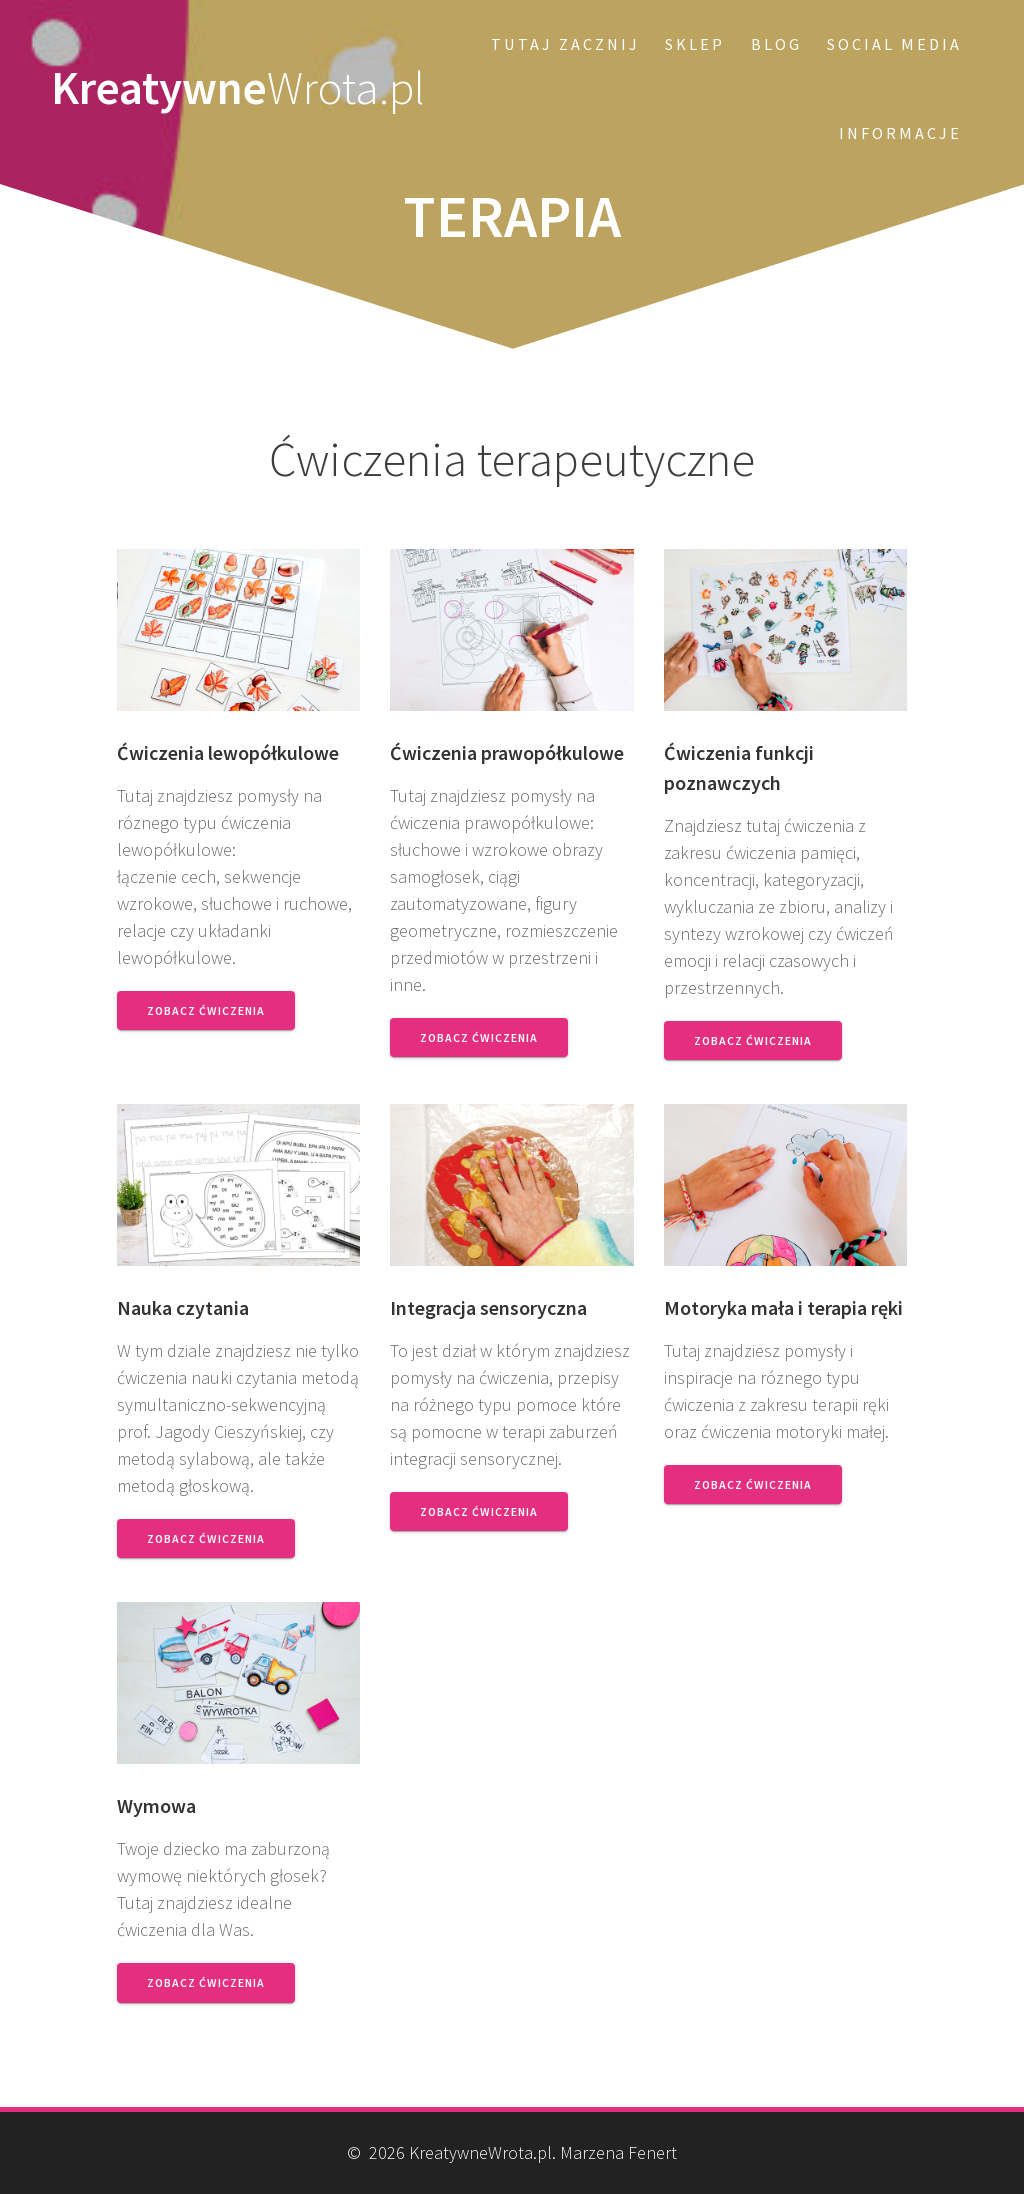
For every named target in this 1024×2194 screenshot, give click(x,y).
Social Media (894, 44)
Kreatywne (238, 88)
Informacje (900, 133)
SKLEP (695, 44)
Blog (776, 44)
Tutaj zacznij (565, 44)
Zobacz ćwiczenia (206, 1010)
